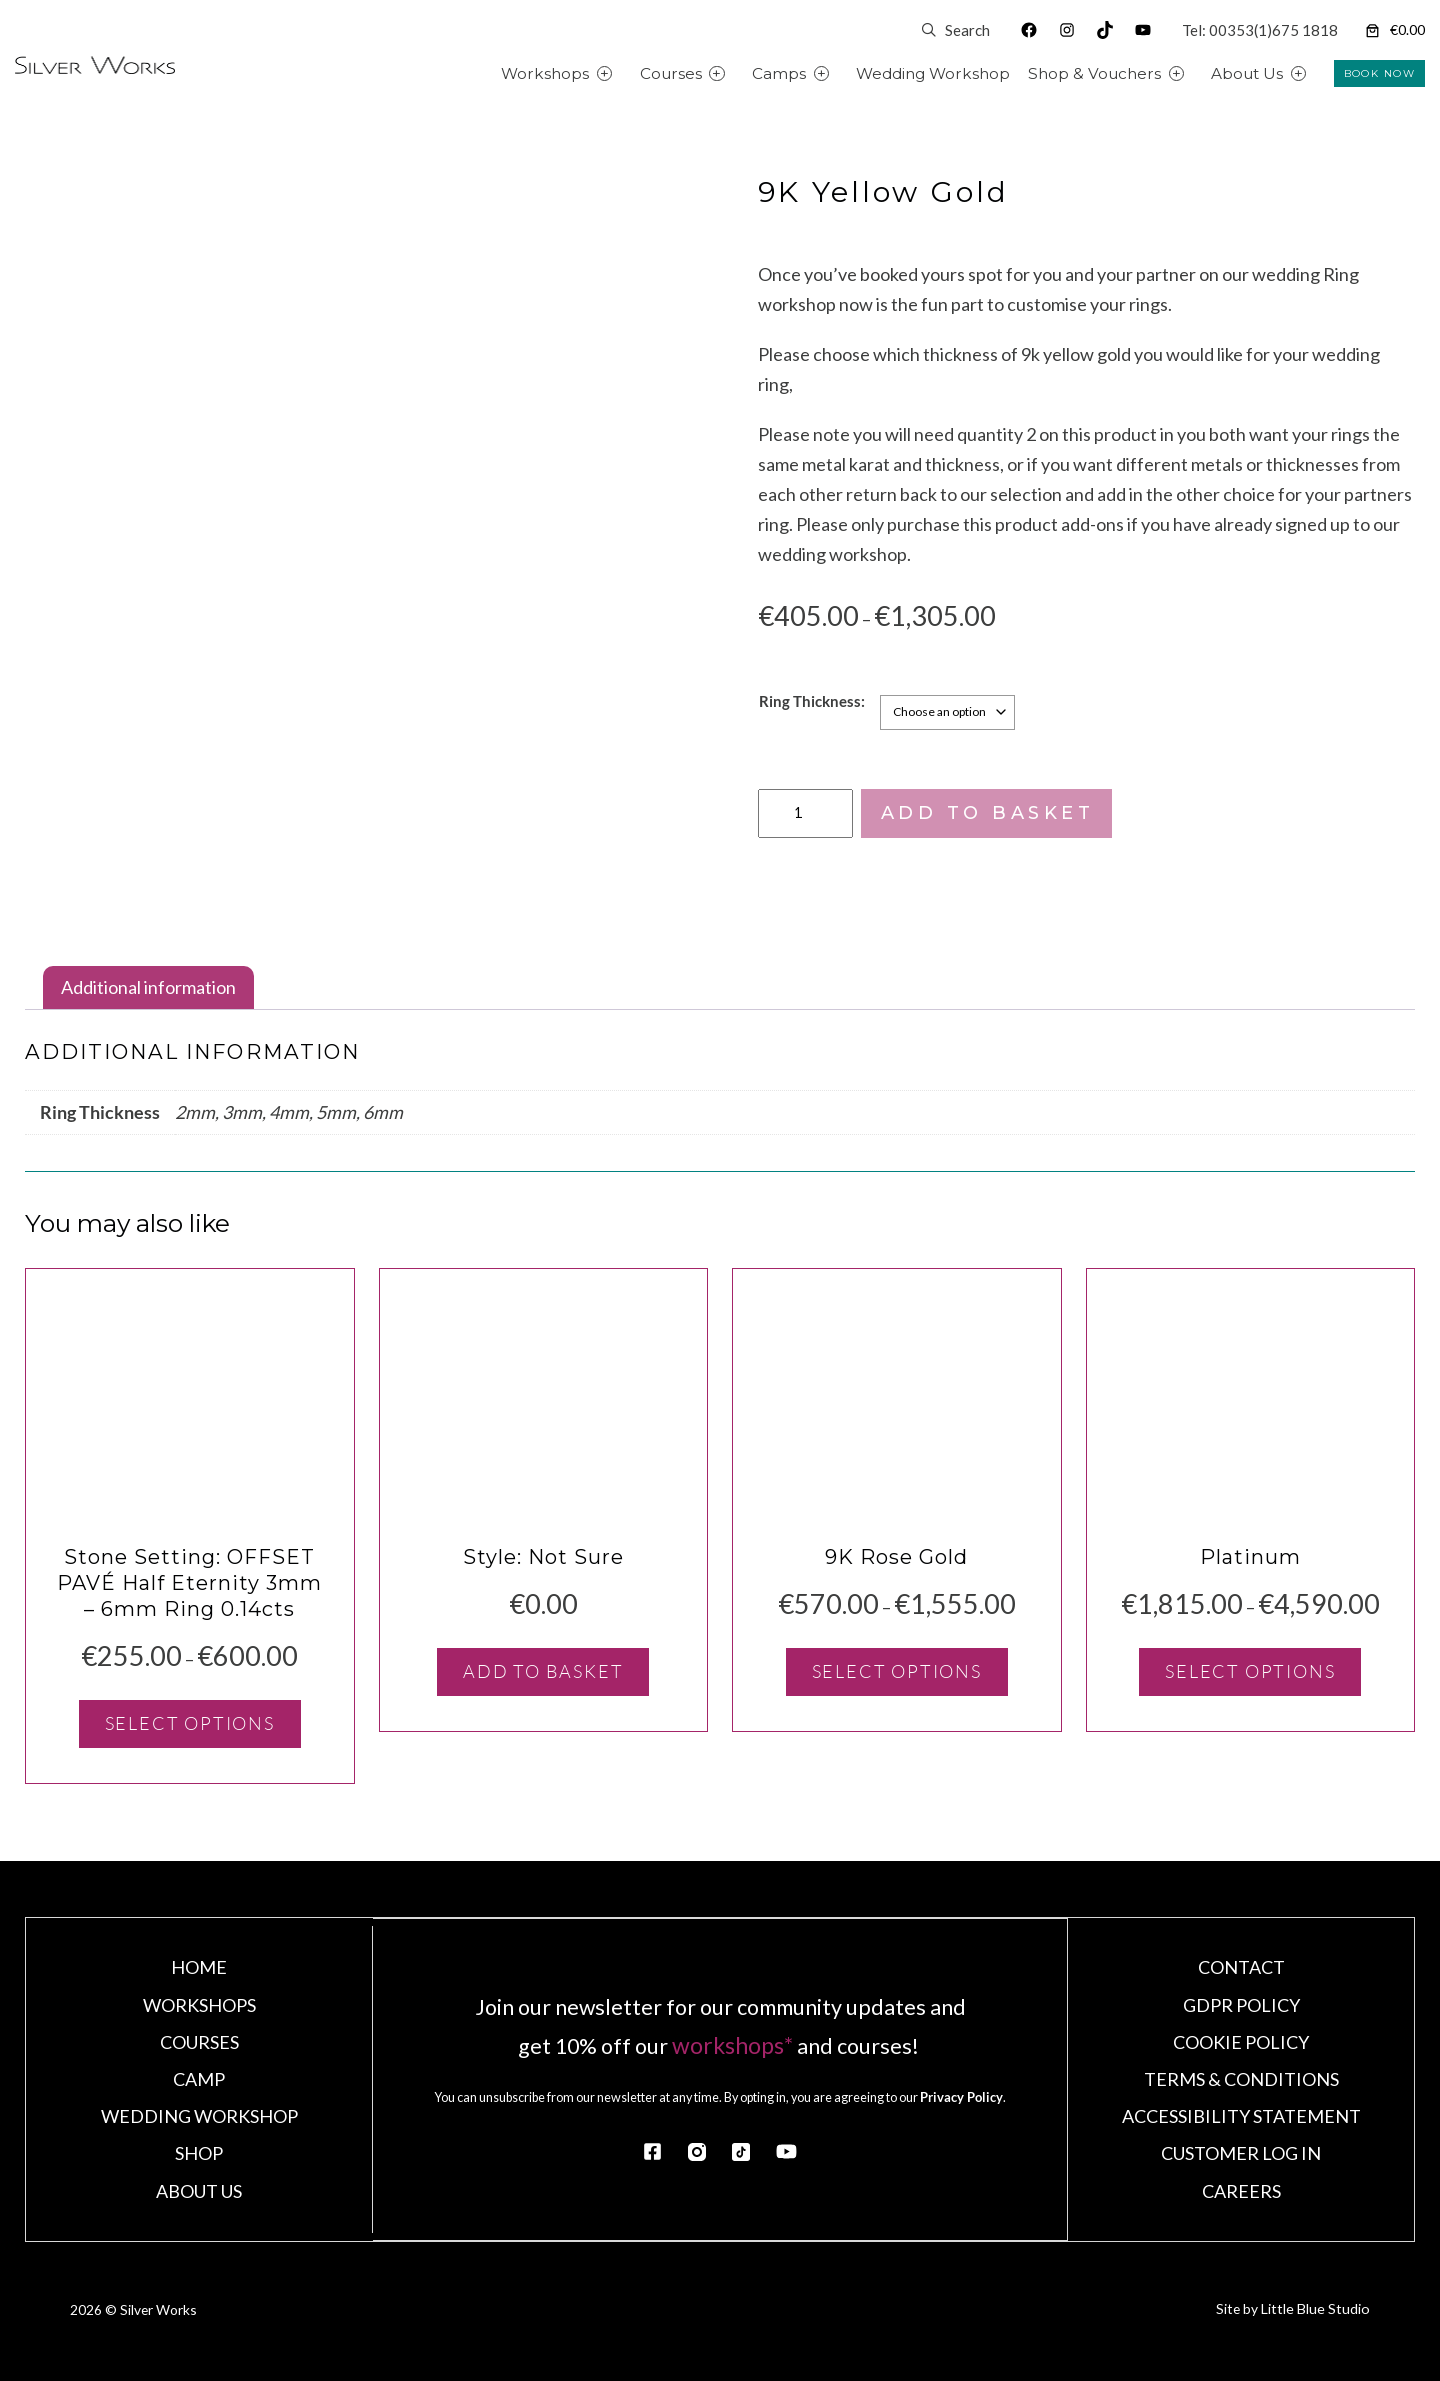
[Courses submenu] (739, 73)
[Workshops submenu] (627, 73)
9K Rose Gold (896, 1567)
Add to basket (988, 813)
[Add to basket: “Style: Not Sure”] (543, 1682)
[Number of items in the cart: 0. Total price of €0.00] (1393, 30)
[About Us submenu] (1321, 73)
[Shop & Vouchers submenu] (1199, 73)
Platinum (1250, 1567)
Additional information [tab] (148, 987)
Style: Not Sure (543, 1567)
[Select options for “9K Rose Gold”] (897, 1682)
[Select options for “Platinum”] (1250, 1682)
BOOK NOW (1379, 73)
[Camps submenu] (844, 73)
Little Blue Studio (1312, 2323)
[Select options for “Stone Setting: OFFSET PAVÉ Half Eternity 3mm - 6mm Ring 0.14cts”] (190, 1734)
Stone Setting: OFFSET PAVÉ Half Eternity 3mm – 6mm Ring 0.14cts (189, 1593)
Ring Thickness (810, 700)
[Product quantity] (806, 813)
